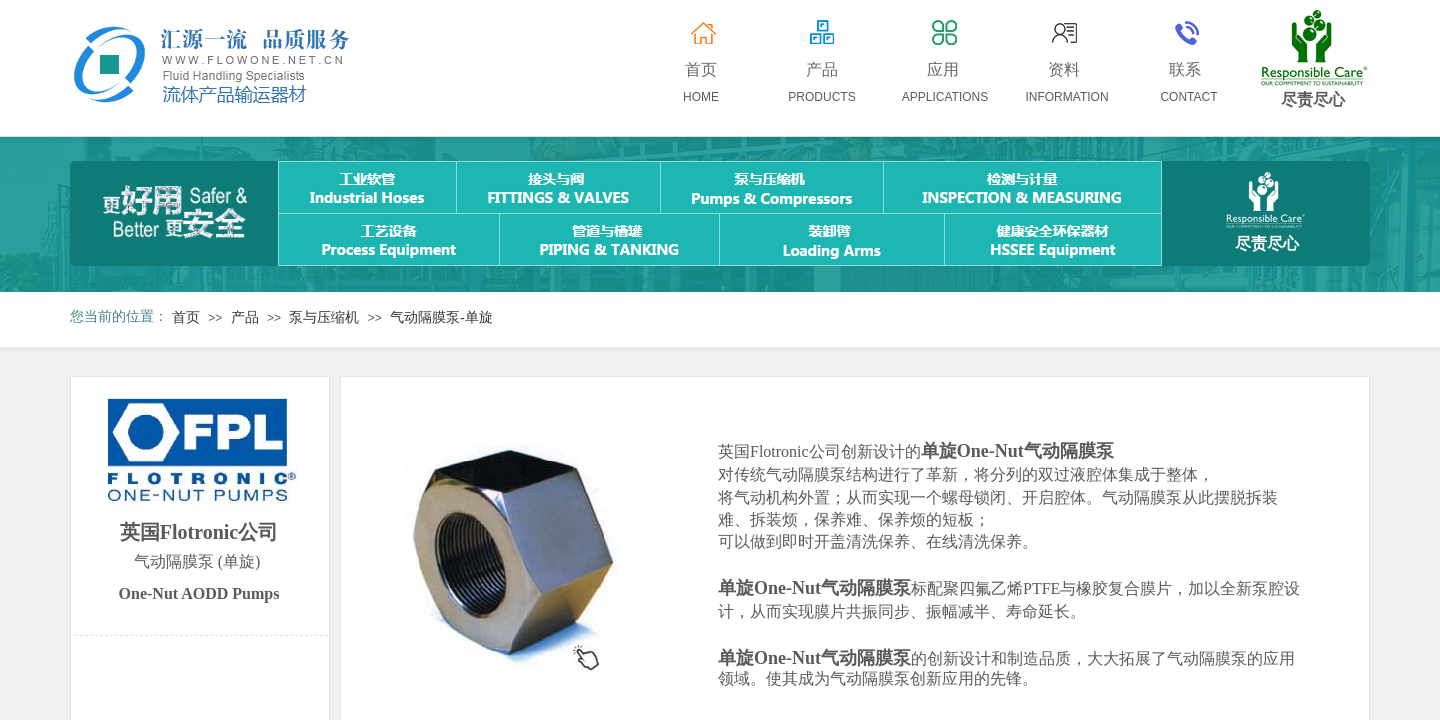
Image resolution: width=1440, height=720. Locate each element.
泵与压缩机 (324, 317)
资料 (1064, 69)
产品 (245, 317)
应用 (943, 69)
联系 (1185, 69)
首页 (186, 317)
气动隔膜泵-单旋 (441, 317)
